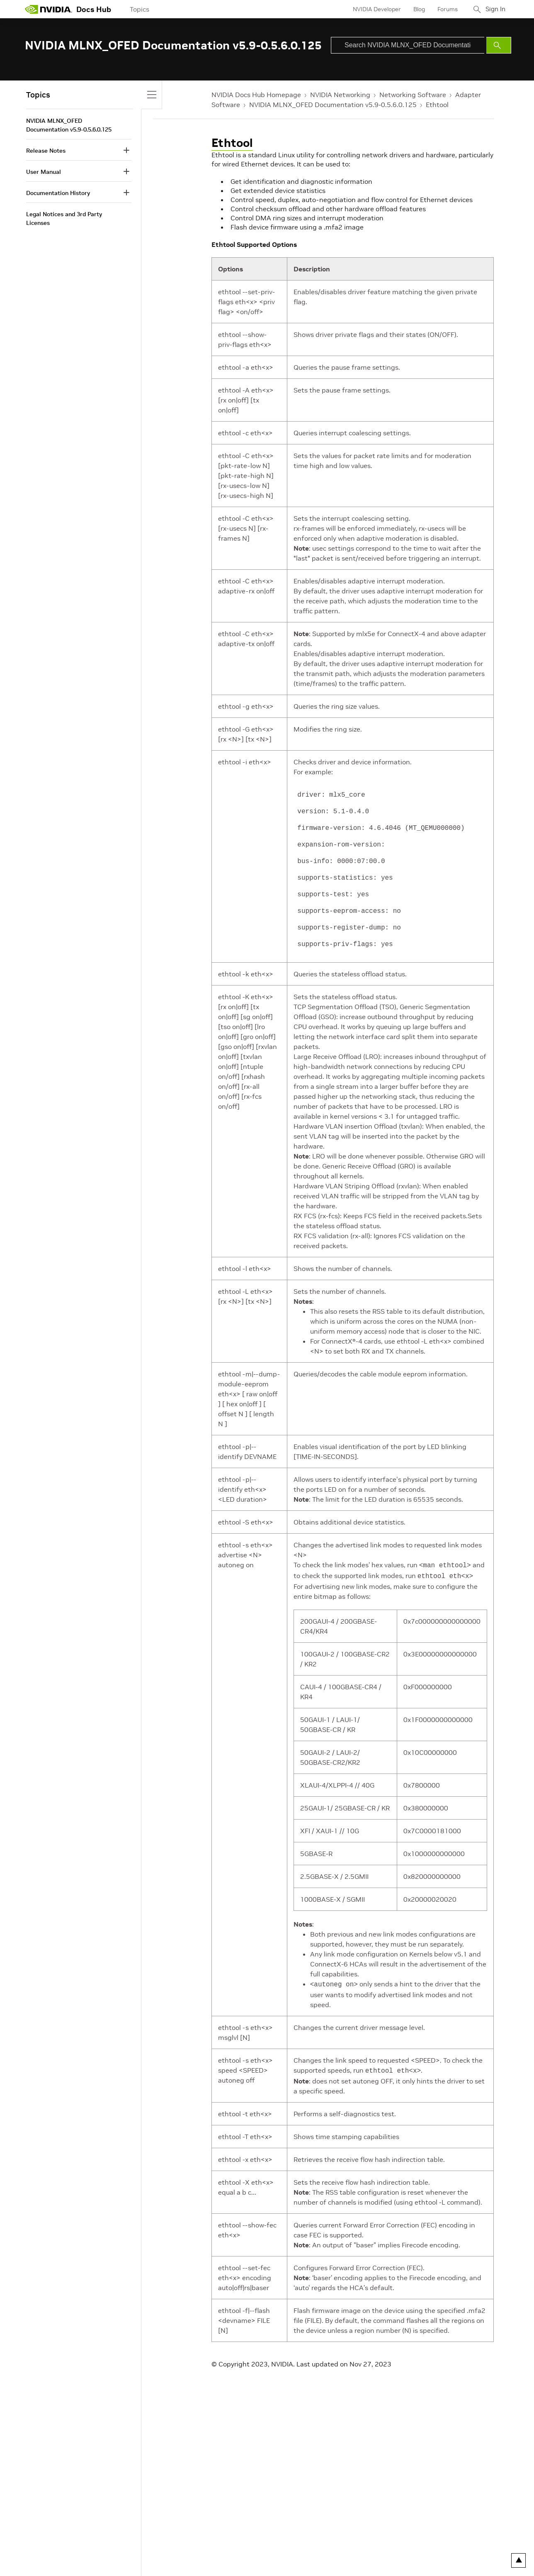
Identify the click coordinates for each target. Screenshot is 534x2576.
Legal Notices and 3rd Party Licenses (64, 218)
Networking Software (412, 94)
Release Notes (46, 150)
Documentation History (58, 193)
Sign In (494, 9)
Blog (416, 9)
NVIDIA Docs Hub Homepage (256, 94)
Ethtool (437, 104)
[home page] (48, 9)
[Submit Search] (498, 45)
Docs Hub (93, 9)
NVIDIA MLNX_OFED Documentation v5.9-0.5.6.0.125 (333, 104)
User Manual (43, 172)
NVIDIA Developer (374, 9)
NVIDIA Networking (340, 94)
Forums (444, 9)
